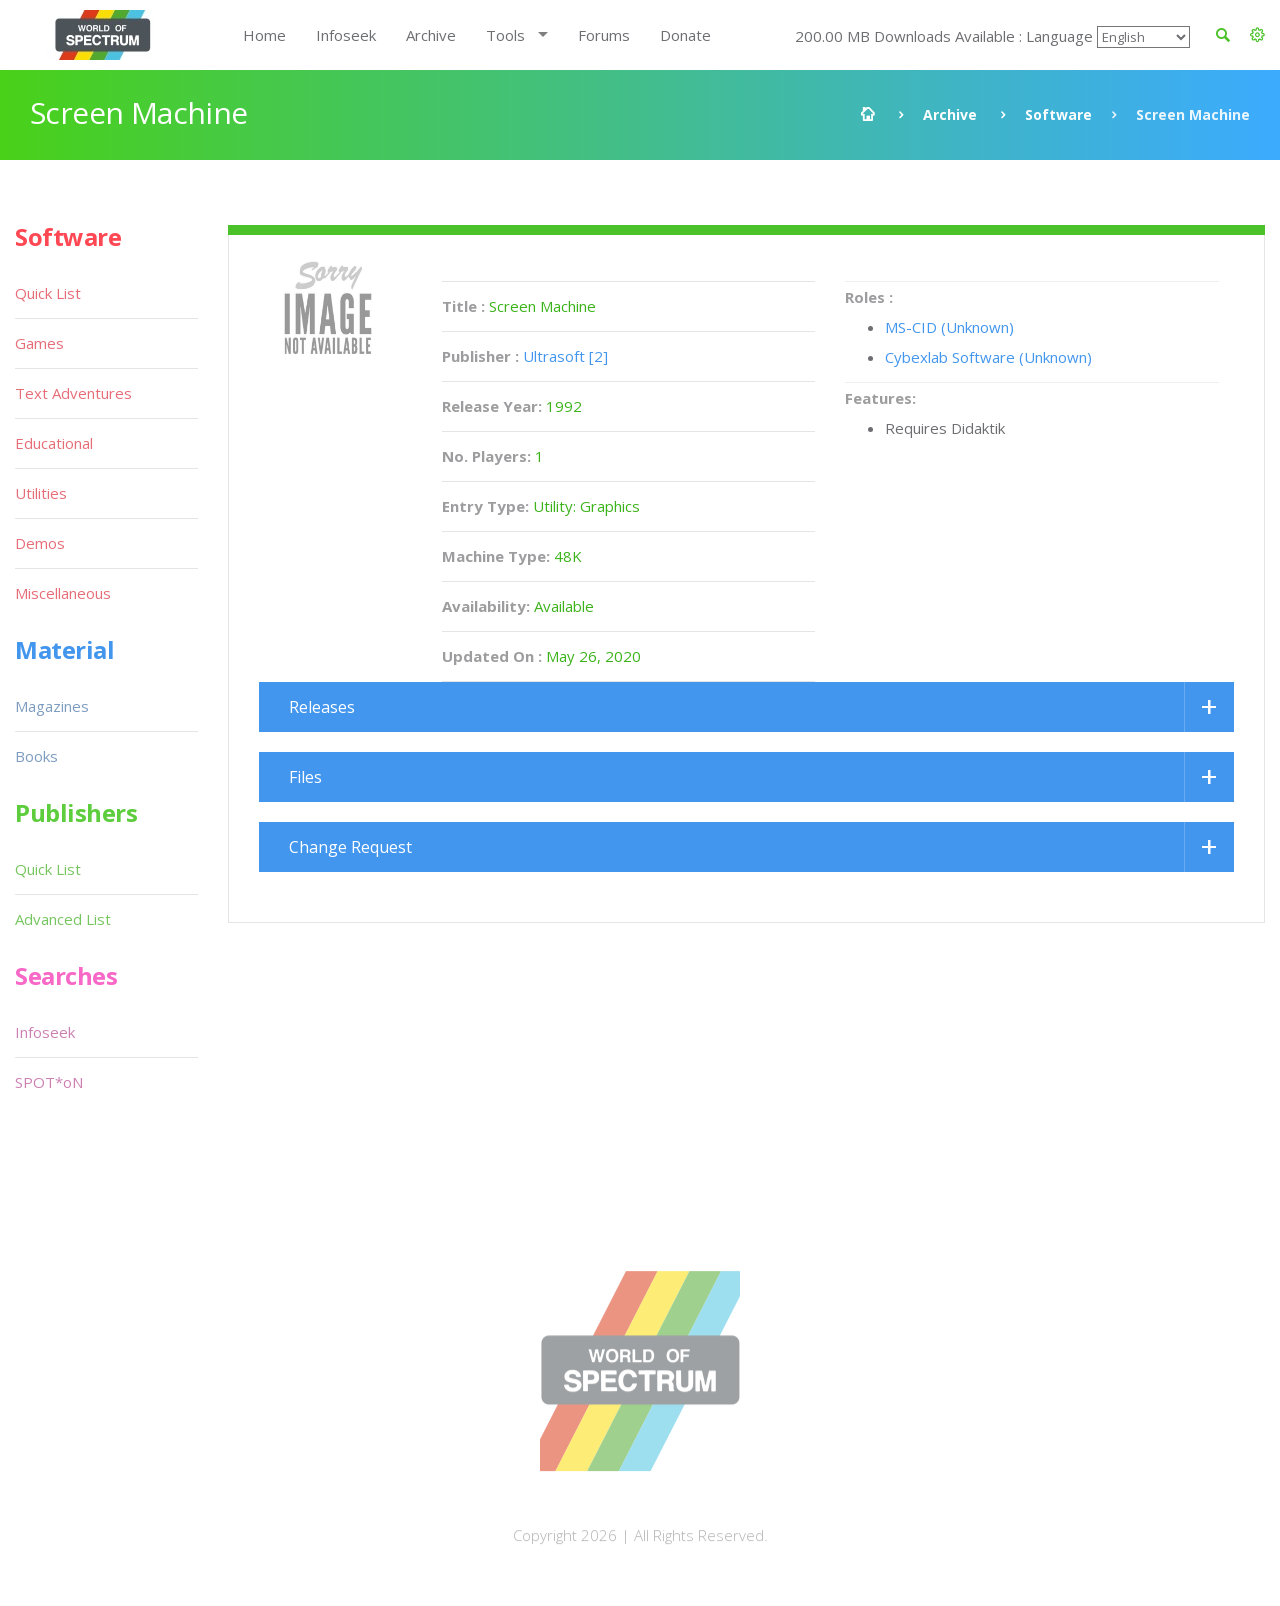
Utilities (41, 493)
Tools (505, 35)
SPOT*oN (49, 1082)
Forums (604, 35)
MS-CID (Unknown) (949, 327)
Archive (431, 35)
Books (36, 756)
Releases (322, 707)
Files (305, 777)
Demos (40, 543)
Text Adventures (73, 393)
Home (264, 35)
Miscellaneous (63, 593)
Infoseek (346, 35)
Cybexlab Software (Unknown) (988, 357)
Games (39, 343)
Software (1058, 114)
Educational (54, 443)
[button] (1257, 35)
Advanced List (63, 919)
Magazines (52, 706)
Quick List (48, 293)
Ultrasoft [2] (565, 356)
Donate (685, 35)
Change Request (350, 847)
